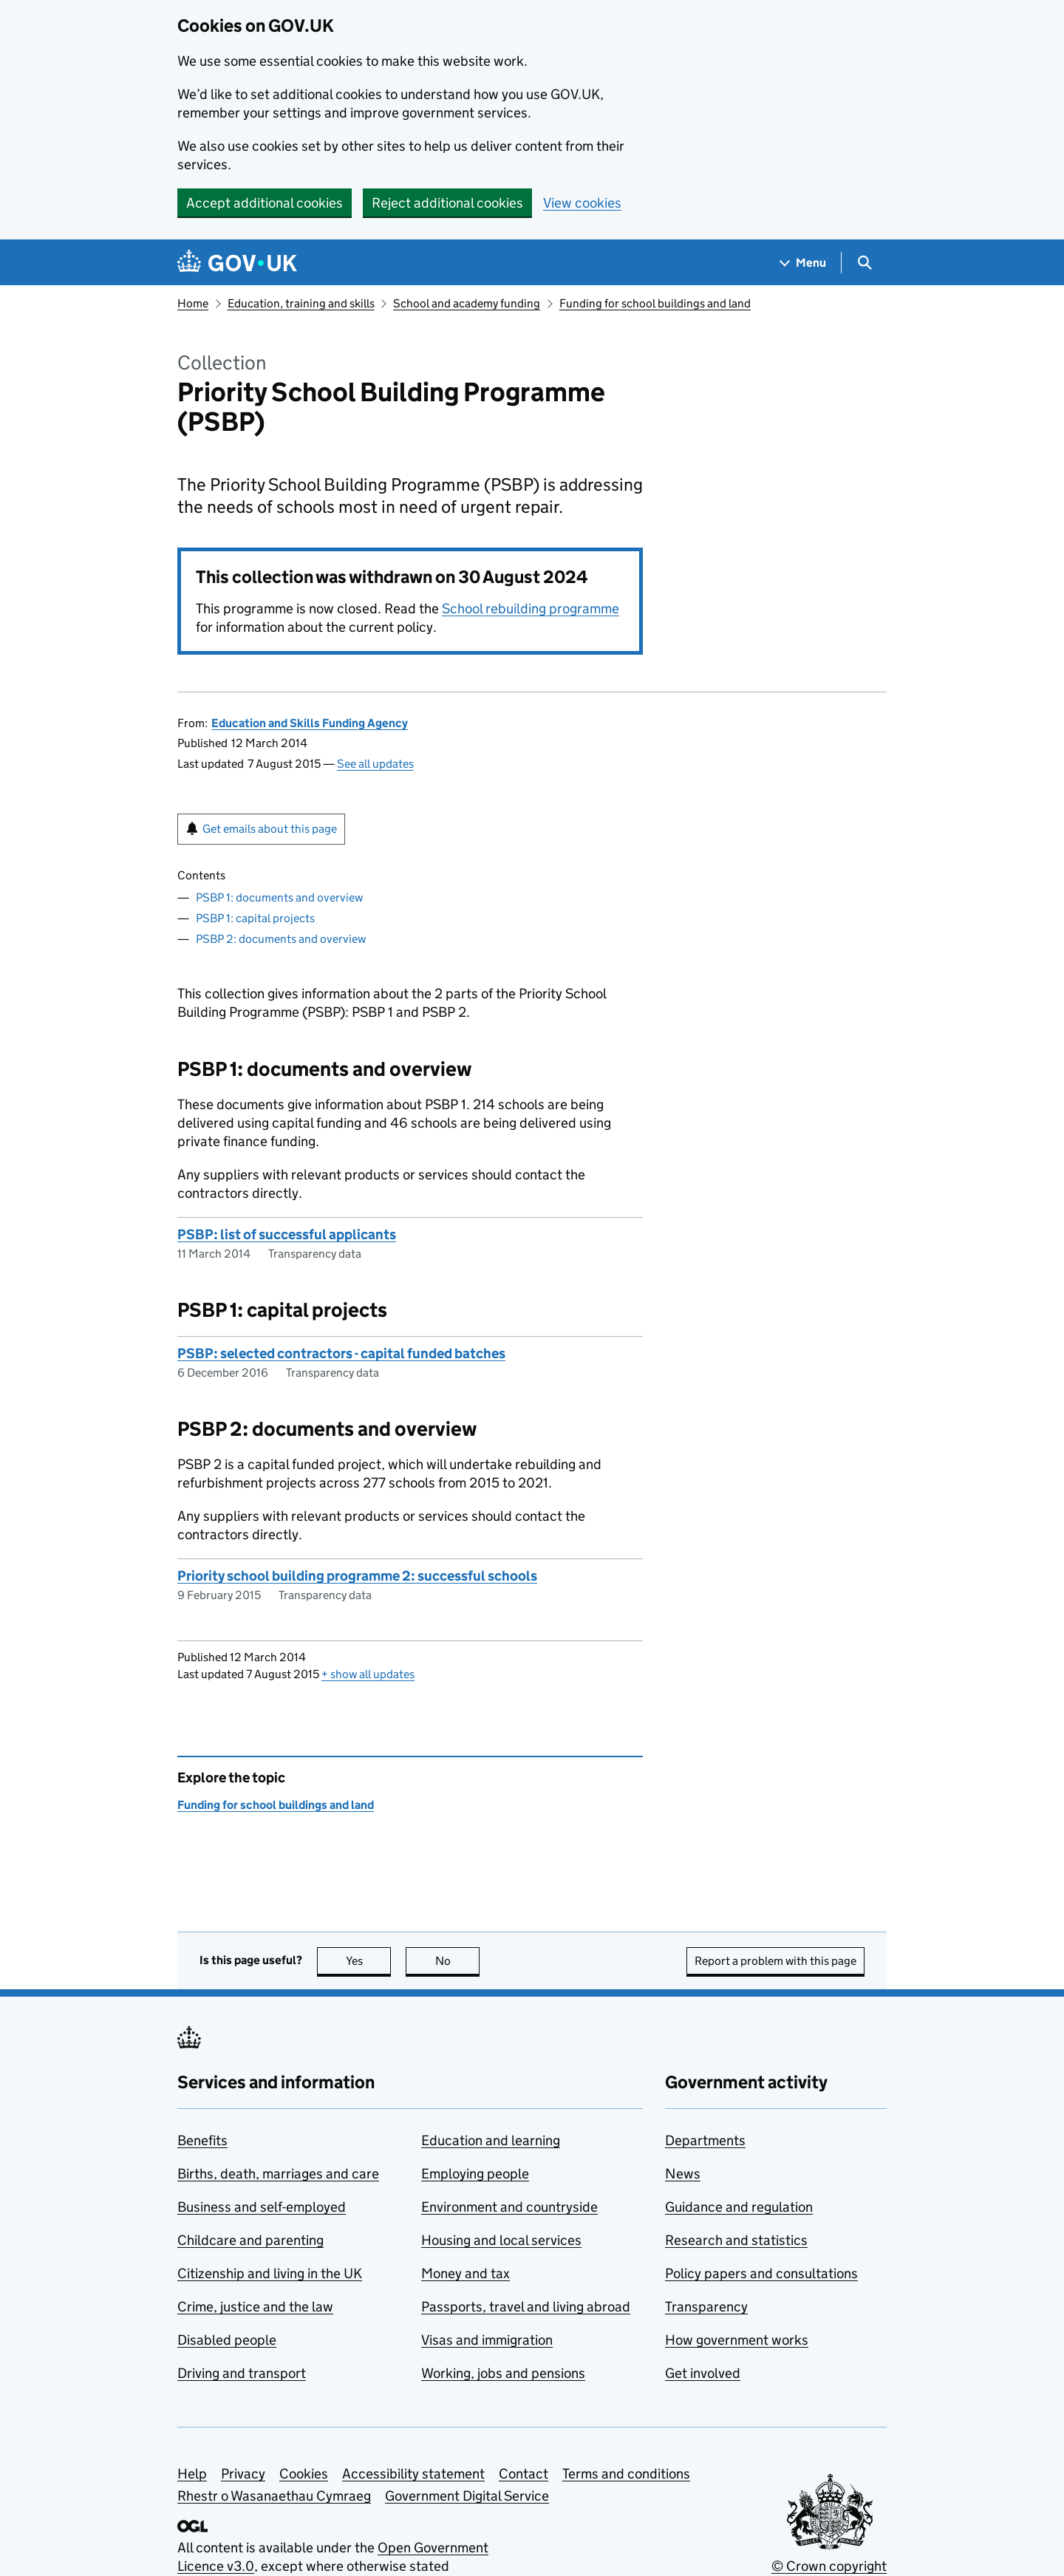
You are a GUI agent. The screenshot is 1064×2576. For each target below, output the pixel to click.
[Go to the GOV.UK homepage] (237, 262)
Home (192, 303)
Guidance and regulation (739, 2206)
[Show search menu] (864, 262)
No (457, 1961)
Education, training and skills (301, 303)
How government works (736, 2339)
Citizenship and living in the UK (269, 2273)
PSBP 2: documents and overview (281, 939)
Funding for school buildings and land (655, 303)
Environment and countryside (509, 2206)
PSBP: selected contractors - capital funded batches (341, 1353)
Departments (705, 2140)
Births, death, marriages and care (278, 2173)
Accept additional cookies (264, 202)
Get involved (702, 2373)
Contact (523, 2473)
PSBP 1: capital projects (255, 918)
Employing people (475, 2173)
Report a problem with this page (775, 1961)
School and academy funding (466, 303)
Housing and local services (501, 2240)
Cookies (303, 2473)
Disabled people (226, 2339)
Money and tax (465, 2273)
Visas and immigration (487, 2339)
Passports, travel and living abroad (525, 2306)
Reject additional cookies (447, 202)
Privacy (243, 2473)
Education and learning (490, 2140)
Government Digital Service (467, 2495)
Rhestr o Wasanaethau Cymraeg (274, 2495)
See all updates (375, 764)
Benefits (202, 2140)
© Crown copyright (829, 2566)
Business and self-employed (261, 2206)
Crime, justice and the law (255, 2306)
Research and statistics (736, 2240)
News (682, 2173)
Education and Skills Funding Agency (309, 723)
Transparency (706, 2306)
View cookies (582, 203)
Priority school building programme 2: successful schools (357, 1575)
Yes (369, 1961)
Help (192, 2473)
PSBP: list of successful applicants (286, 1234)
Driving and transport (241, 2373)
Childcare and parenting (250, 2240)
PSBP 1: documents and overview (279, 897)
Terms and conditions (626, 2473)
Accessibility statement (413, 2473)
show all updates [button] (368, 1674)
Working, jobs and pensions (503, 2373)
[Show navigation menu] (803, 262)
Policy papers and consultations (761, 2273)
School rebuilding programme (530, 608)
